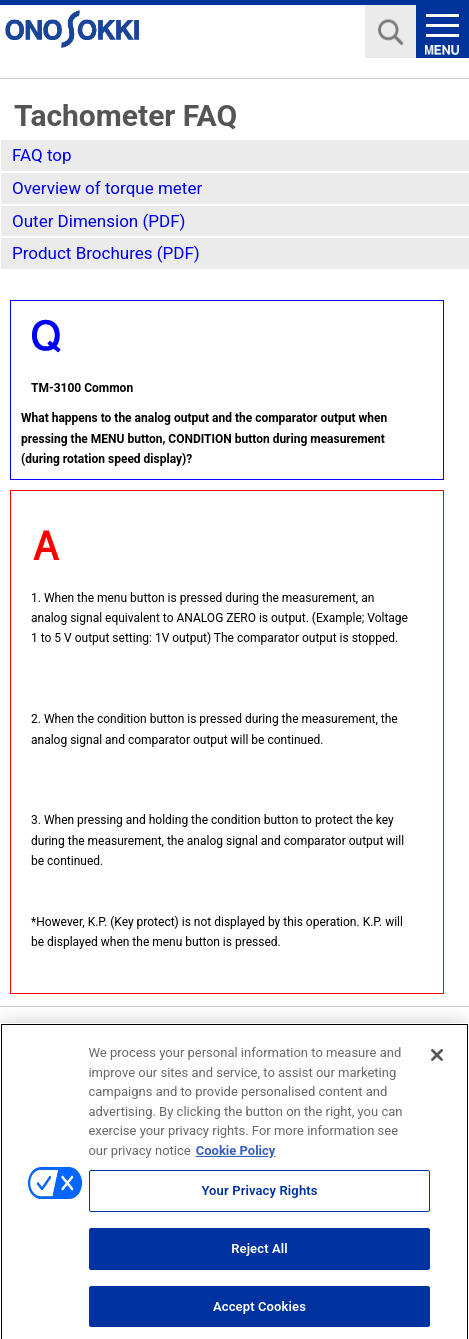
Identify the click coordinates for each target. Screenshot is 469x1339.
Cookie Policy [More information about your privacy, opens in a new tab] (236, 1157)
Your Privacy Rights (259, 1198)
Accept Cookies (259, 1313)
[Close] (437, 1063)
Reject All (259, 1255)
